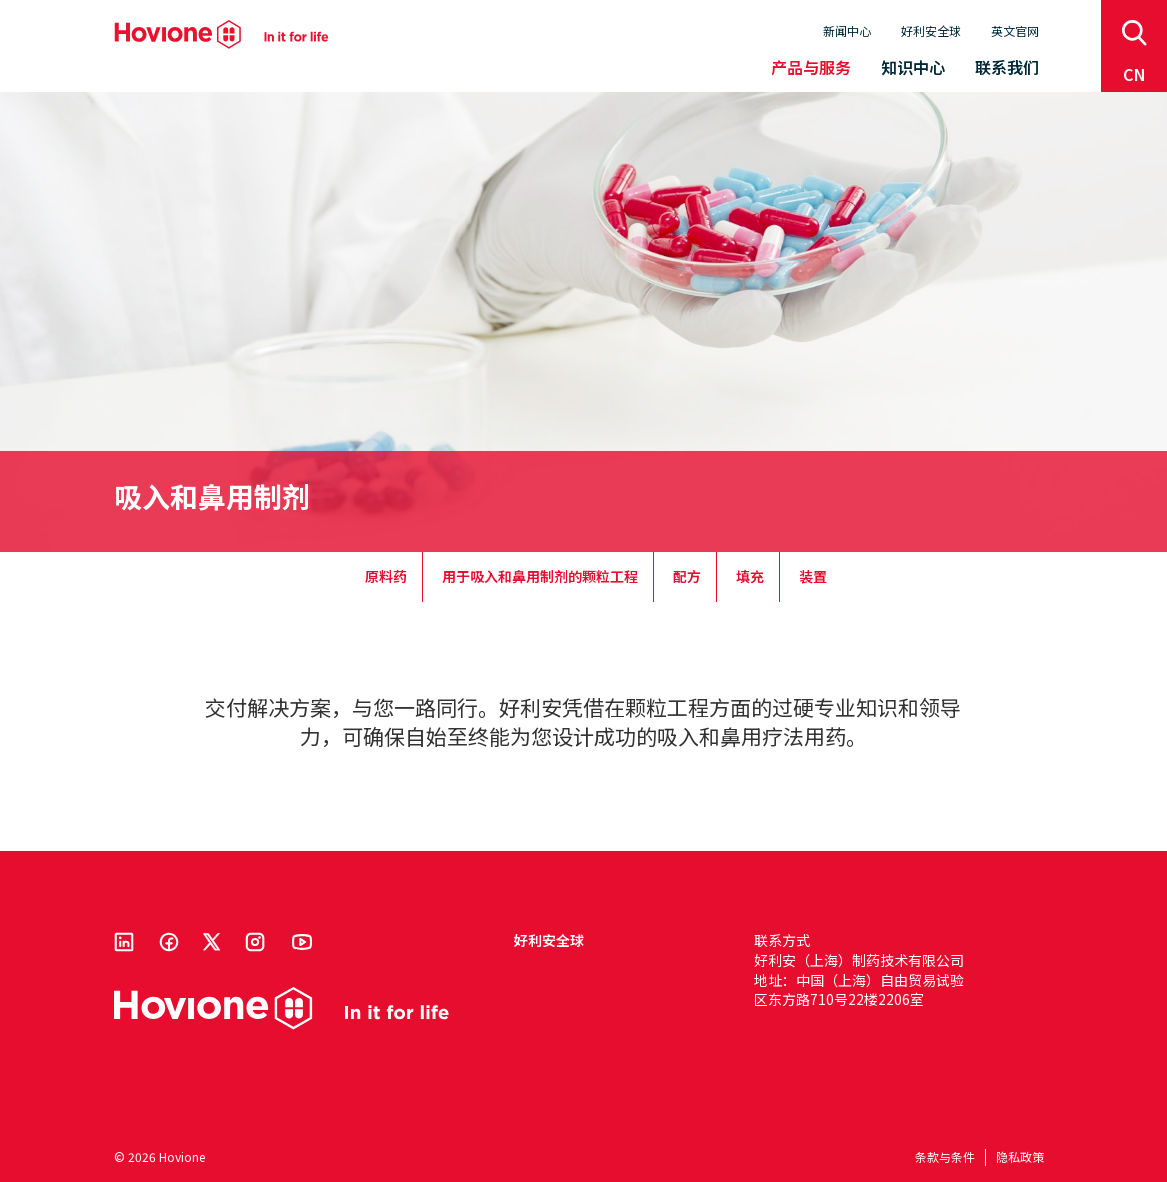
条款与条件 (945, 1156)
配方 (687, 576)
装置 (813, 576)
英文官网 (1015, 30)
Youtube (302, 942)
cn (1134, 74)
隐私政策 (1020, 1156)
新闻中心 (847, 30)
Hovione (221, 34)
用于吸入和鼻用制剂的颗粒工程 (540, 576)
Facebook (169, 942)
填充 (750, 576)
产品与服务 (811, 67)
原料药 (386, 576)
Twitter (212, 942)
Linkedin (124, 942)
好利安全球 (931, 30)
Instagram (255, 942)
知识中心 (913, 67)
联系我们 (1007, 67)
